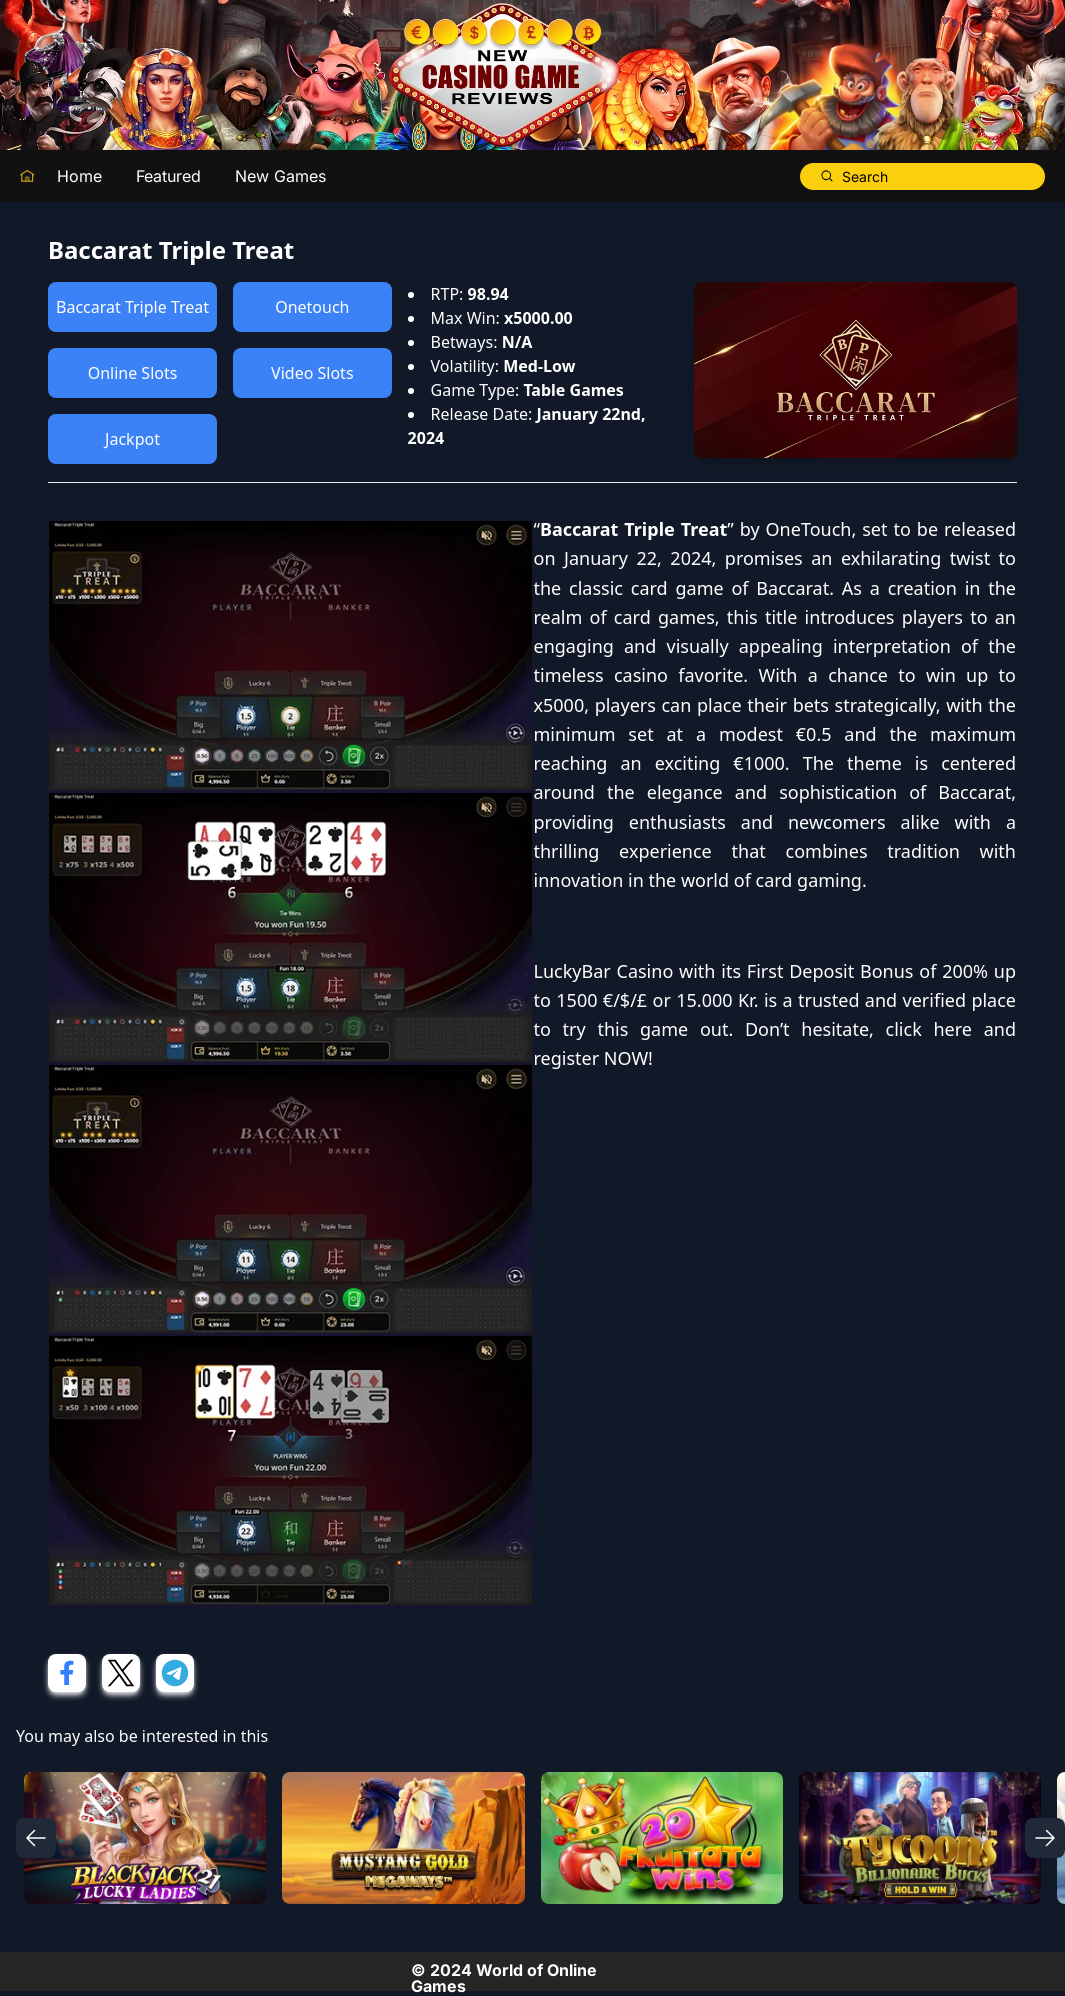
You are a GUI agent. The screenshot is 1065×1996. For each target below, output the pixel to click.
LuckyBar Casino (604, 971)
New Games (280, 176)
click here (929, 1029)
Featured (168, 176)
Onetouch (312, 307)
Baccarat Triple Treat (132, 307)
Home (79, 176)
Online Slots (133, 373)
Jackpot (132, 439)
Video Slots (312, 373)
